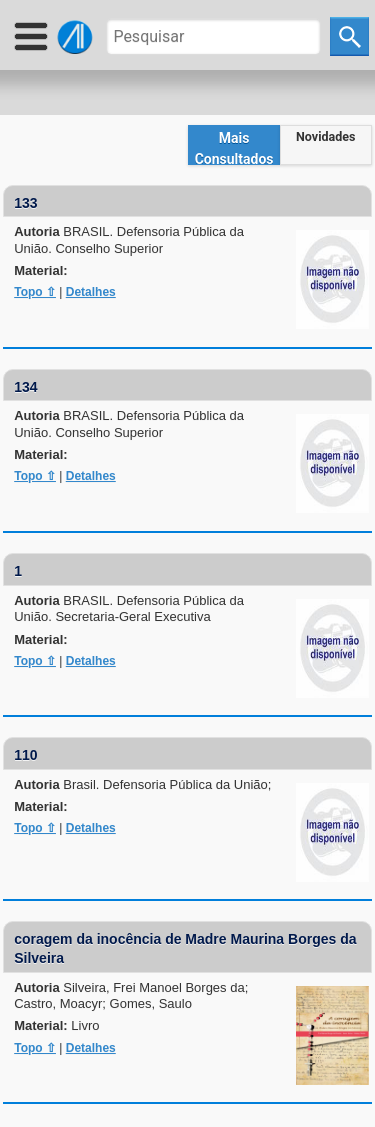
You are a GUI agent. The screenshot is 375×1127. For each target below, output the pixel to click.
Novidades (325, 136)
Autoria (129, 240)
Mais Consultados (234, 147)
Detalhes (91, 292)
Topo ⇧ (35, 292)
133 (25, 203)
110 (25, 755)
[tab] (234, 145)
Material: (40, 270)
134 (25, 387)
